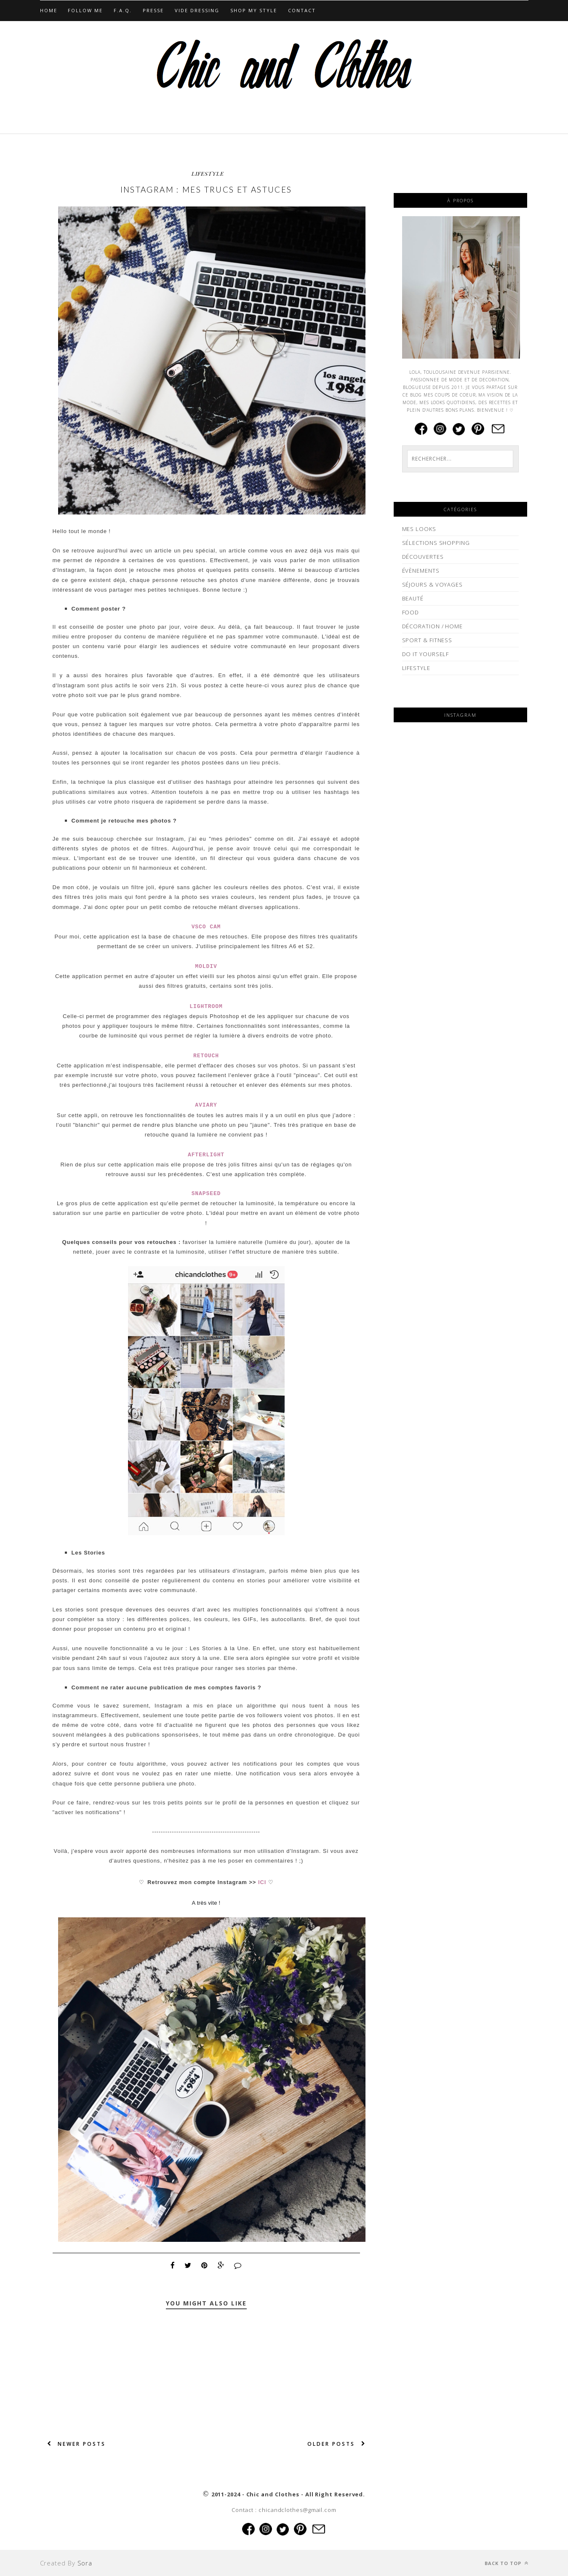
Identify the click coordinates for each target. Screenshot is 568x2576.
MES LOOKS (419, 529)
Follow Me (85, 10)
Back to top (506, 2563)
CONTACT (302, 10)
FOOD (410, 612)
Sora (85, 2563)
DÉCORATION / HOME (432, 626)
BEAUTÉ (413, 598)
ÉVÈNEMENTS (421, 570)
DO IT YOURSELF (425, 654)
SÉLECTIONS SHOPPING (436, 543)
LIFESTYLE (208, 173)
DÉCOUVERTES (423, 556)
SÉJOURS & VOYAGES (432, 584)
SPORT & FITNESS (427, 640)
